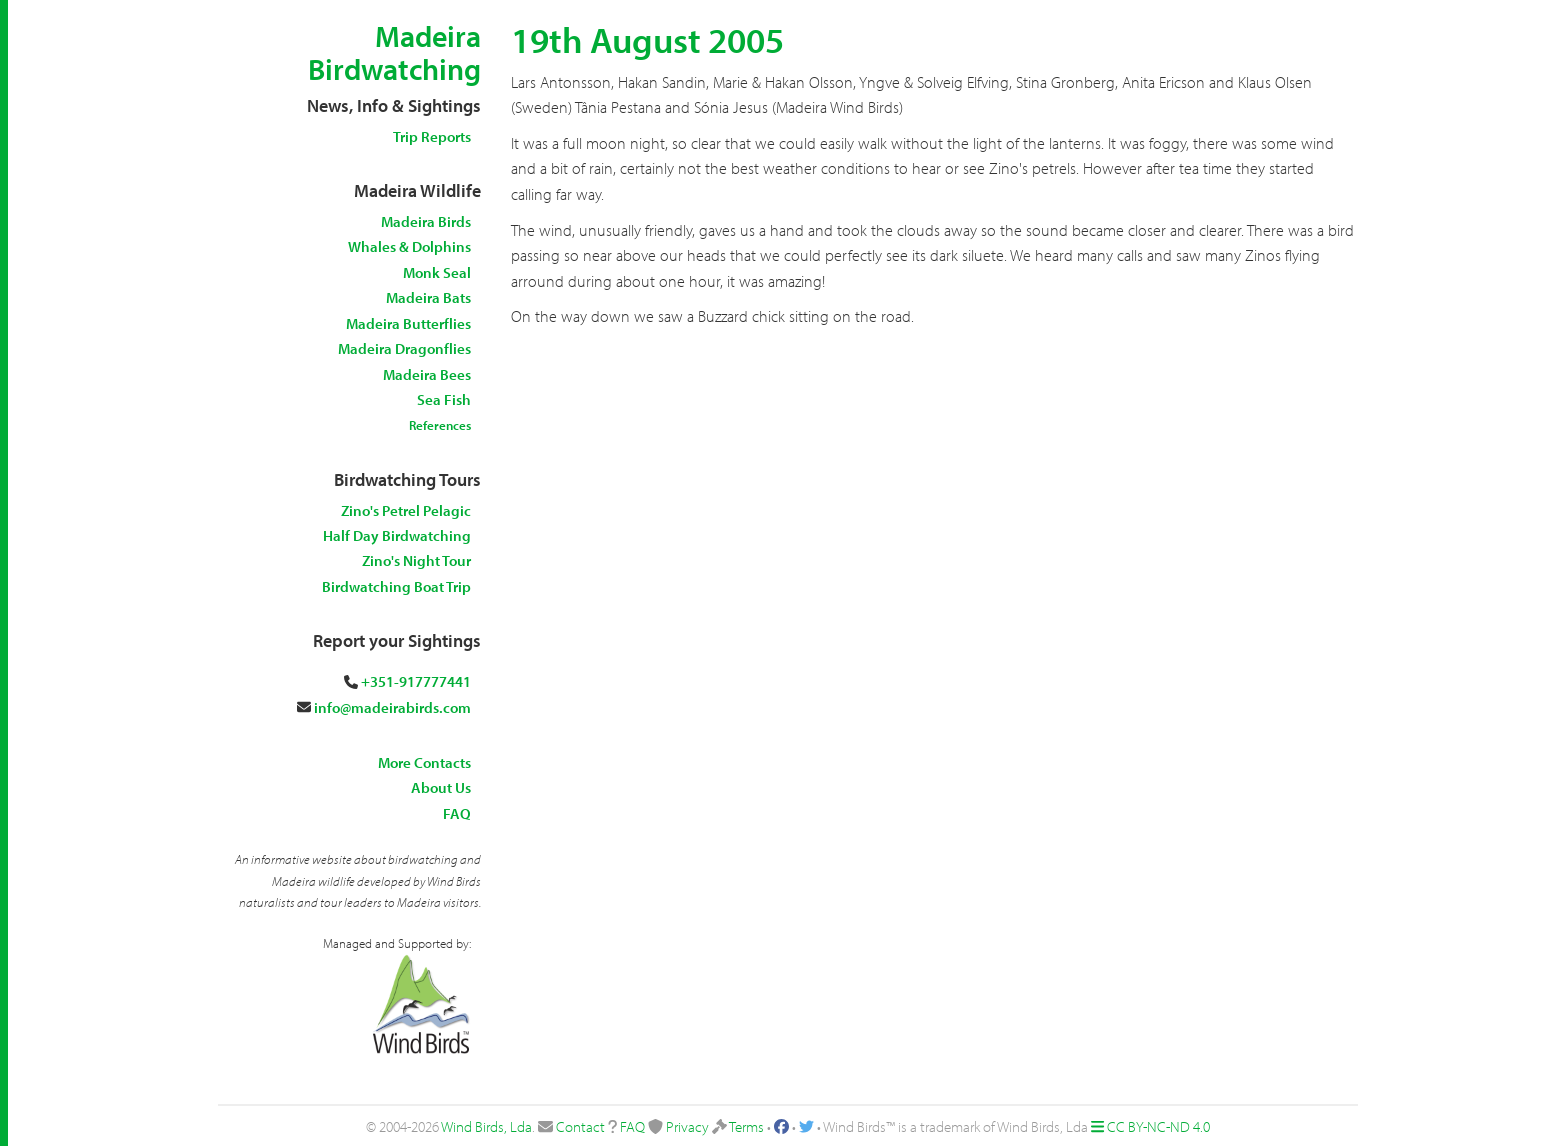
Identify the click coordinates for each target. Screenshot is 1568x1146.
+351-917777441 (416, 681)
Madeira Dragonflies (404, 348)
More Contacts (424, 762)
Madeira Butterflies (408, 323)
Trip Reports (432, 136)
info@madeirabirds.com (392, 707)
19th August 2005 (647, 39)
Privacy (687, 1126)
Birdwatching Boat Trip (396, 586)
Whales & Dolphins (409, 246)
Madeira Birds (426, 221)
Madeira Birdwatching (394, 52)
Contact (580, 1126)
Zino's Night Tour (416, 560)
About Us (441, 787)
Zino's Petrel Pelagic (406, 510)
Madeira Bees (427, 374)
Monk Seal (437, 272)
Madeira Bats (428, 297)
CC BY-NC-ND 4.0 (1158, 1126)
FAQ (457, 813)
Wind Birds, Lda (486, 1126)
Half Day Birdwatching (397, 535)
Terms (746, 1126)
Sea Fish (444, 399)
